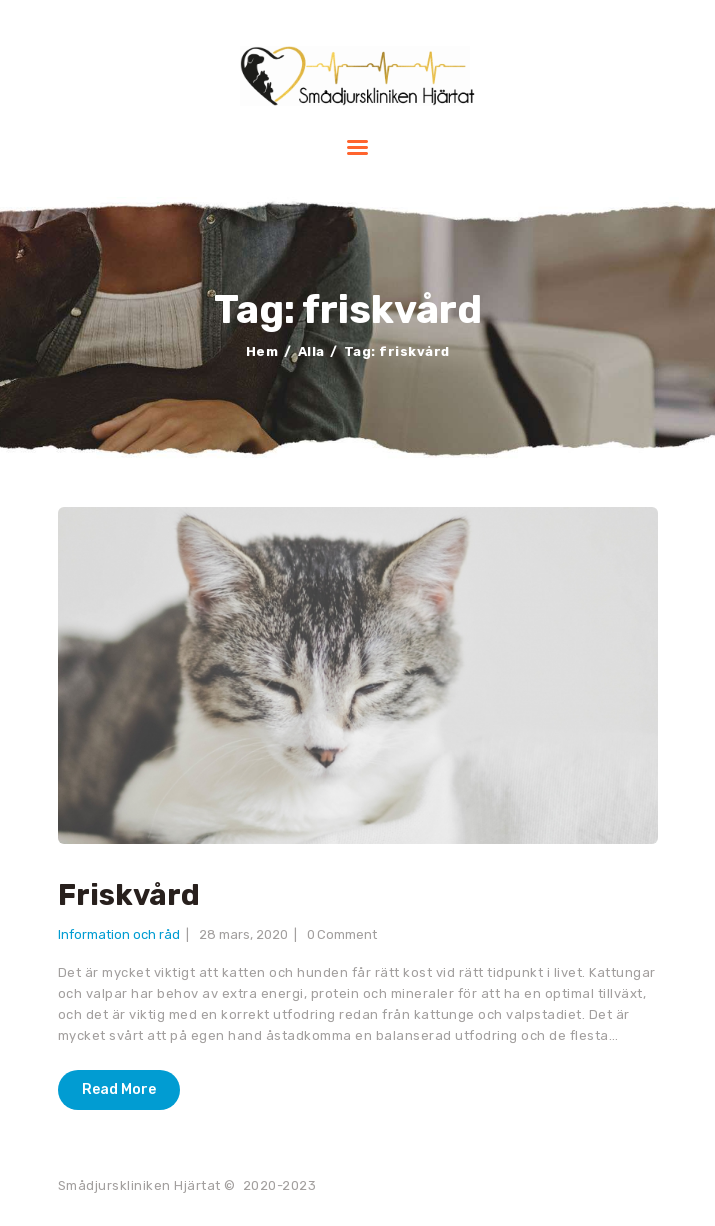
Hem (262, 351)
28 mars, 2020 (243, 934)
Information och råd (119, 934)
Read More (119, 1089)
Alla (311, 351)
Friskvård (129, 895)
